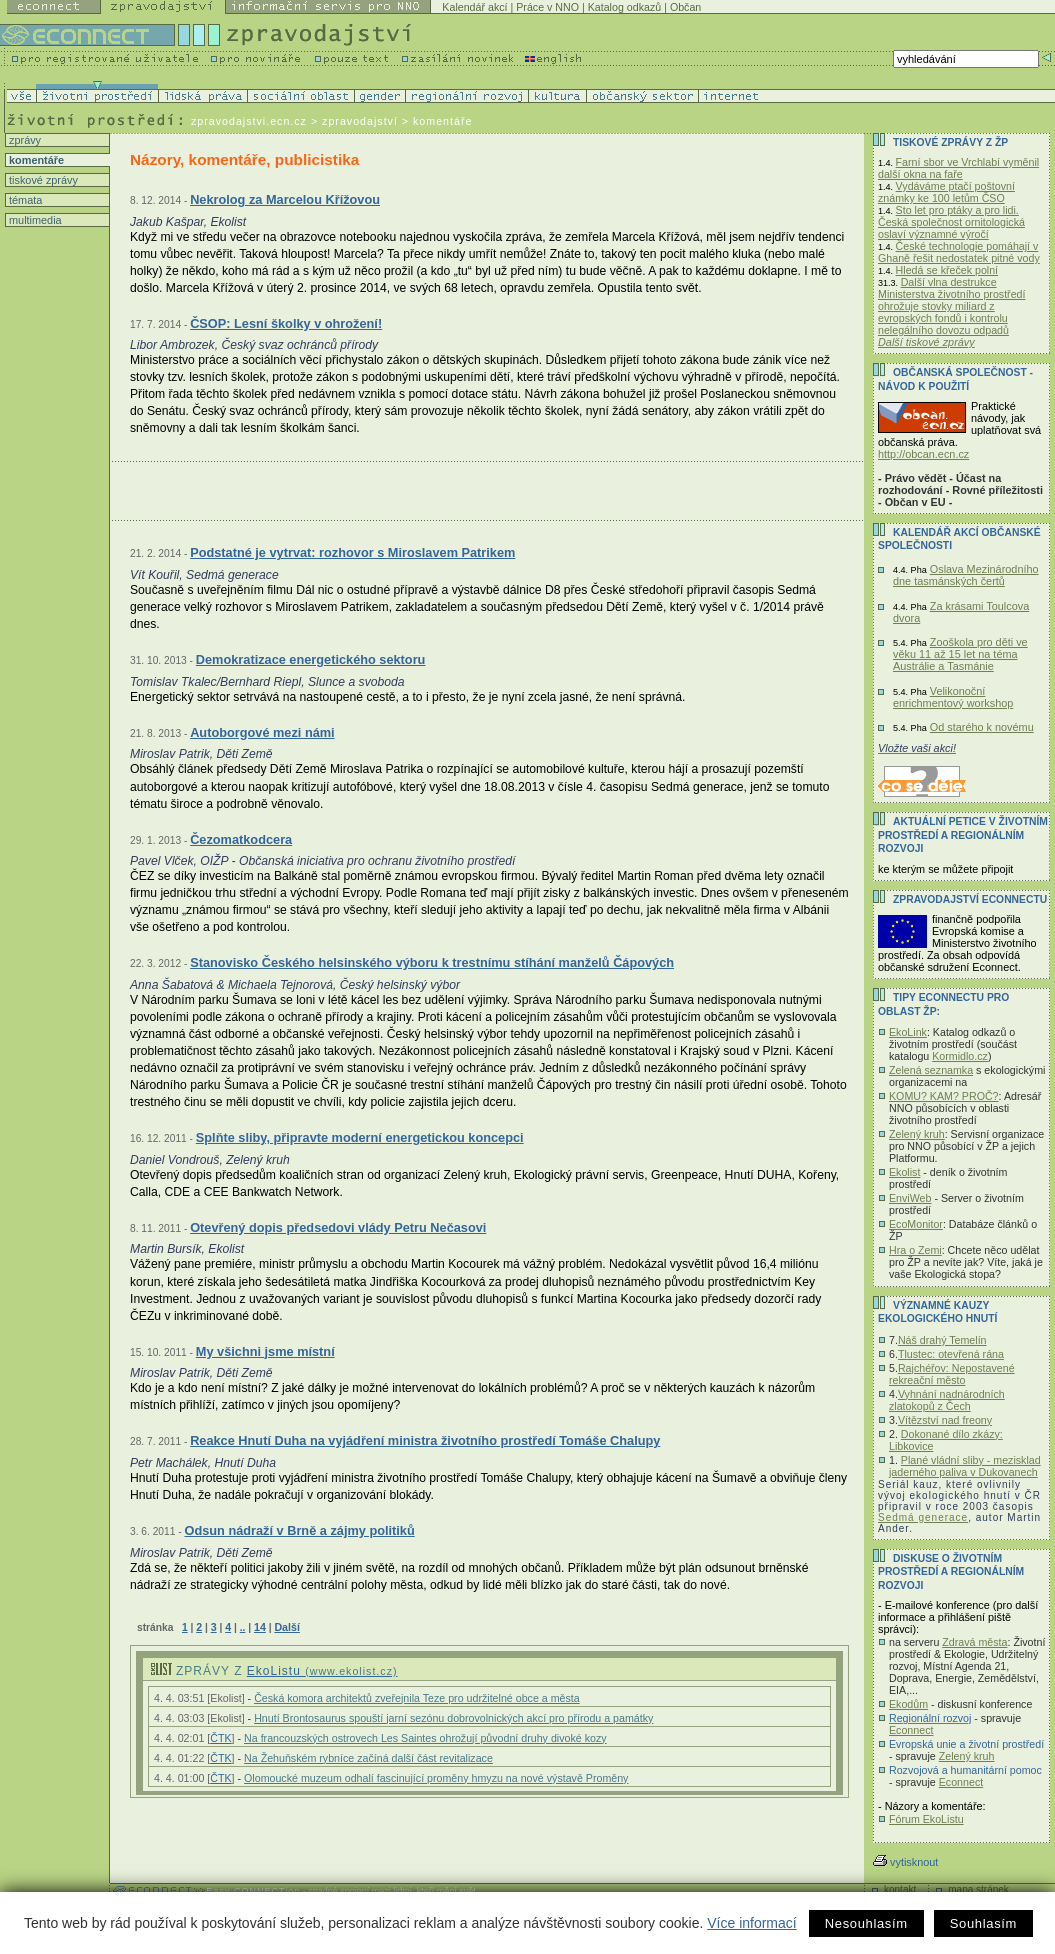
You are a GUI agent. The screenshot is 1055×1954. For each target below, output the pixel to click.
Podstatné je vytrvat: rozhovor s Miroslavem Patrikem (352, 552)
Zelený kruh (917, 1134)
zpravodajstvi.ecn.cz (249, 121)
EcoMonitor (916, 1224)
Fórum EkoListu (926, 1819)
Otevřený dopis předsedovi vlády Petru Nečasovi (338, 1227)
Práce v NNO (547, 7)
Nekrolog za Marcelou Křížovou (285, 199)
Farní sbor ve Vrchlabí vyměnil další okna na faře (958, 168)
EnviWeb (910, 1198)
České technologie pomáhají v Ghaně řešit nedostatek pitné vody (959, 252)
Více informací (751, 1923)
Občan (685, 7)
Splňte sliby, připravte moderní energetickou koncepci (360, 1137)
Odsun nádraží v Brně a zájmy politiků (299, 1530)
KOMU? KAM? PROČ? (944, 1096)
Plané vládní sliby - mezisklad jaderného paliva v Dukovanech (965, 1466)
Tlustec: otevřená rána (951, 1354)
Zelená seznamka (931, 1070)
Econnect (911, 1730)
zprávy (23, 140)
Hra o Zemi (915, 1250)
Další (286, 1627)
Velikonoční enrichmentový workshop (953, 697)
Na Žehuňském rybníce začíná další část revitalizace (368, 1758)
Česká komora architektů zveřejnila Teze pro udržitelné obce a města (417, 1698)
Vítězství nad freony (945, 1420)
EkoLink (908, 1032)
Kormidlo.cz (960, 1056)
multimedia (34, 220)
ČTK (220, 1738)
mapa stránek (978, 1889)
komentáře (35, 160)
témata (24, 200)
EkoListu (322, 1671)
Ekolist (904, 1172)
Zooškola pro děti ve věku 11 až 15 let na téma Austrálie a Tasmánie (960, 654)
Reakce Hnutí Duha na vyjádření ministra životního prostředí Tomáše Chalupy (425, 1440)
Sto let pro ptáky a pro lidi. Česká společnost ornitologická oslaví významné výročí (951, 222)
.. (243, 1627)
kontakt (900, 1889)
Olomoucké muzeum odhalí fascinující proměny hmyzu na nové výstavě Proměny (436, 1778)
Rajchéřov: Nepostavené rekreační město (952, 1374)
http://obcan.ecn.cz (923, 454)
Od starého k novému (982, 727)
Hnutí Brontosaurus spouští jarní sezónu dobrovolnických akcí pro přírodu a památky (453, 1718)
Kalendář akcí (474, 7)
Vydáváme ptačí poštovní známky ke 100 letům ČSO (946, 192)
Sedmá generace (923, 1517)
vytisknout (905, 1862)
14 (260, 1627)
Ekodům (908, 1704)
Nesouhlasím (866, 1923)
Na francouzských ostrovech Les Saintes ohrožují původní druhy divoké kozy (425, 1738)
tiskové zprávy (42, 180)
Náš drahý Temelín (942, 1340)
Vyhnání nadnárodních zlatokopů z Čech (947, 1400)
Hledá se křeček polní (947, 270)
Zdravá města (974, 1642)
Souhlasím (983, 1923)
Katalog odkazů (624, 7)
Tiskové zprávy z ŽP (950, 142)
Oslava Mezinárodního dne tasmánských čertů (966, 575)
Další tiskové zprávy (926, 342)
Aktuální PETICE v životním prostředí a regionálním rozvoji (963, 835)
